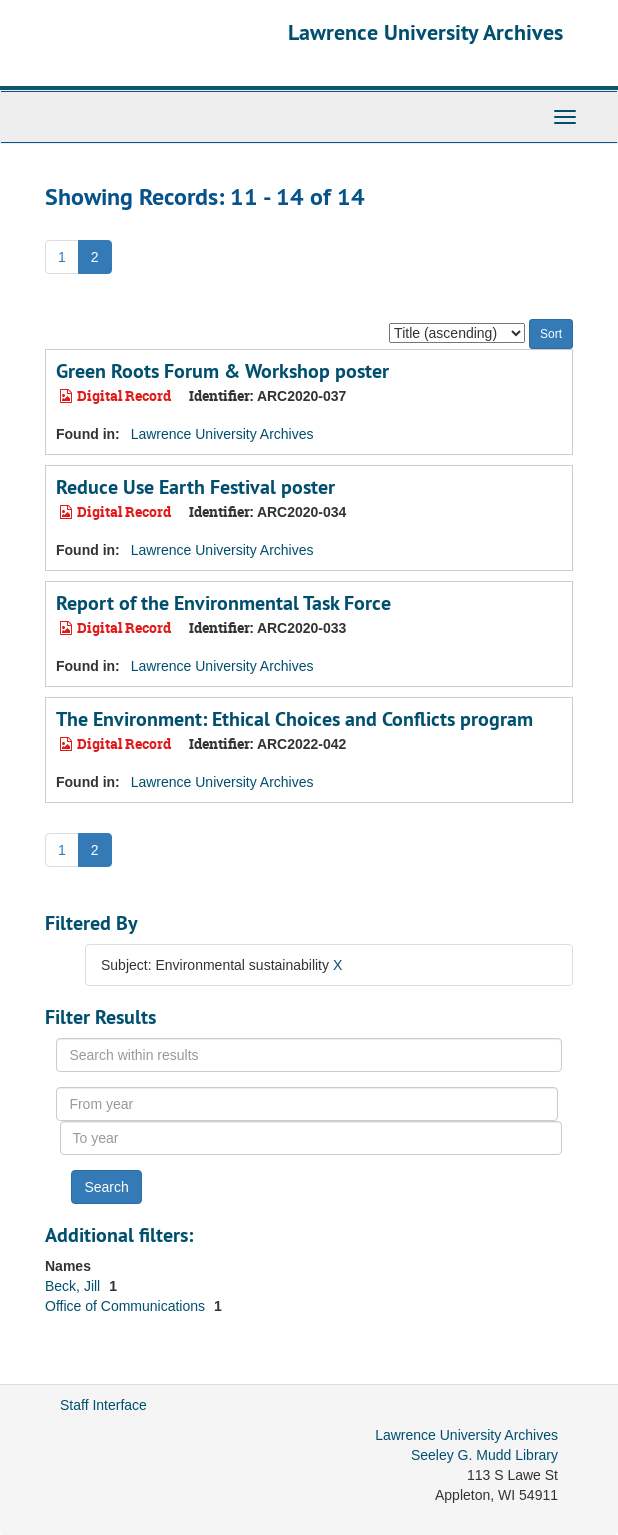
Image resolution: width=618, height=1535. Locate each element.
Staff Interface (103, 1405)
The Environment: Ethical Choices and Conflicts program (294, 719)
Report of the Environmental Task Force (223, 603)
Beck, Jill (74, 1286)
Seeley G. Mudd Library (484, 1455)
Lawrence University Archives (425, 32)
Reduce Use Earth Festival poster (195, 487)
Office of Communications (127, 1306)
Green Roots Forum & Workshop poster (222, 371)
